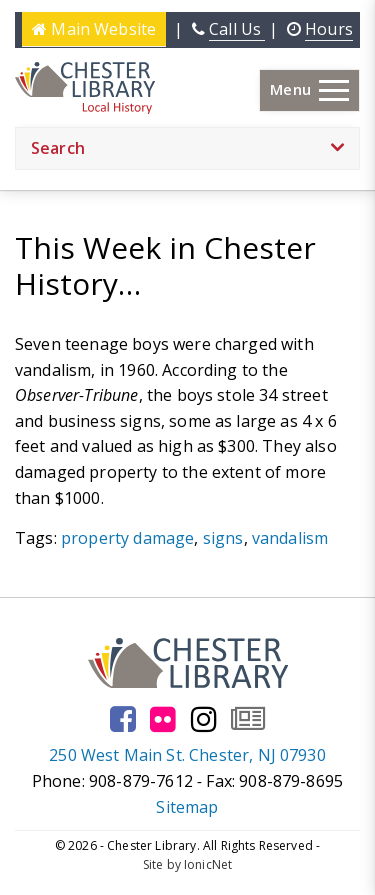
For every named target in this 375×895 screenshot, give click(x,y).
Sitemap (187, 807)
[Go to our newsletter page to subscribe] (248, 719)
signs (223, 538)
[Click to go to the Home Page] (85, 88)
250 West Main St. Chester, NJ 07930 (187, 755)
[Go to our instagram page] (204, 719)
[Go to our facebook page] (123, 719)
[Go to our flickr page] (163, 719)
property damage (127, 538)
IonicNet (208, 864)
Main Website (94, 29)
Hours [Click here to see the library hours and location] (329, 29)
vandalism (290, 538)
